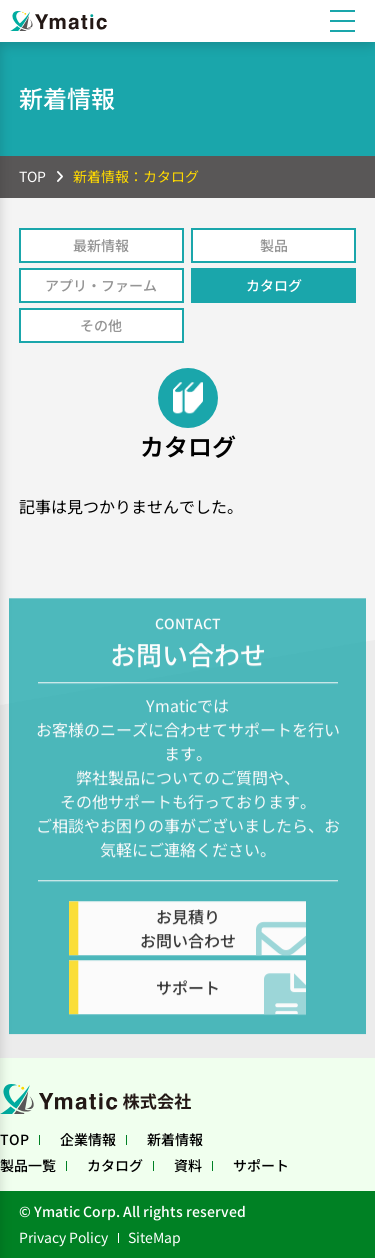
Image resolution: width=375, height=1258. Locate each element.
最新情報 (101, 245)
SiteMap (154, 1237)
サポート (261, 1165)
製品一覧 (28, 1165)
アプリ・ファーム (101, 285)
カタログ (274, 285)
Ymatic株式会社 (100, 1099)
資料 (188, 1165)
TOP (32, 176)
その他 (101, 325)
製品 (274, 245)
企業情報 (88, 1139)
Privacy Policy (63, 1237)
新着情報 (175, 1139)
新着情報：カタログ (136, 176)
